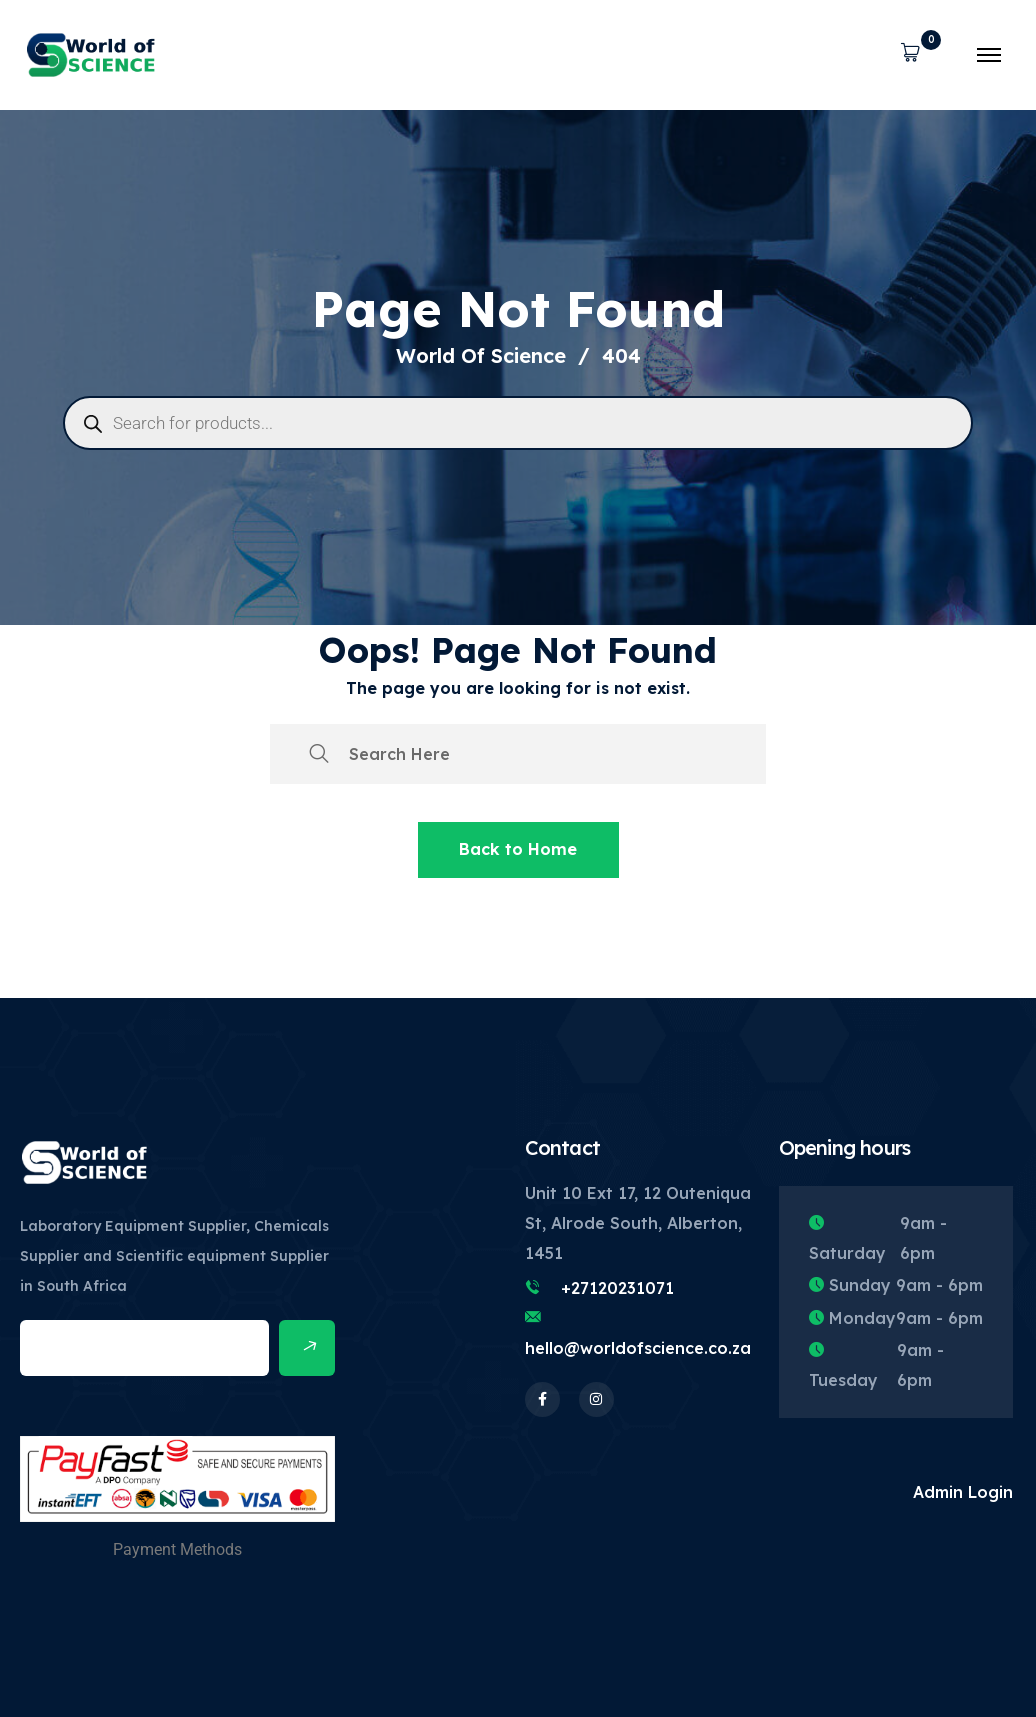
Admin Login (963, 1492)
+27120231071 (617, 1288)
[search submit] (319, 754)
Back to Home (518, 849)
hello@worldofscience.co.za (638, 1348)
